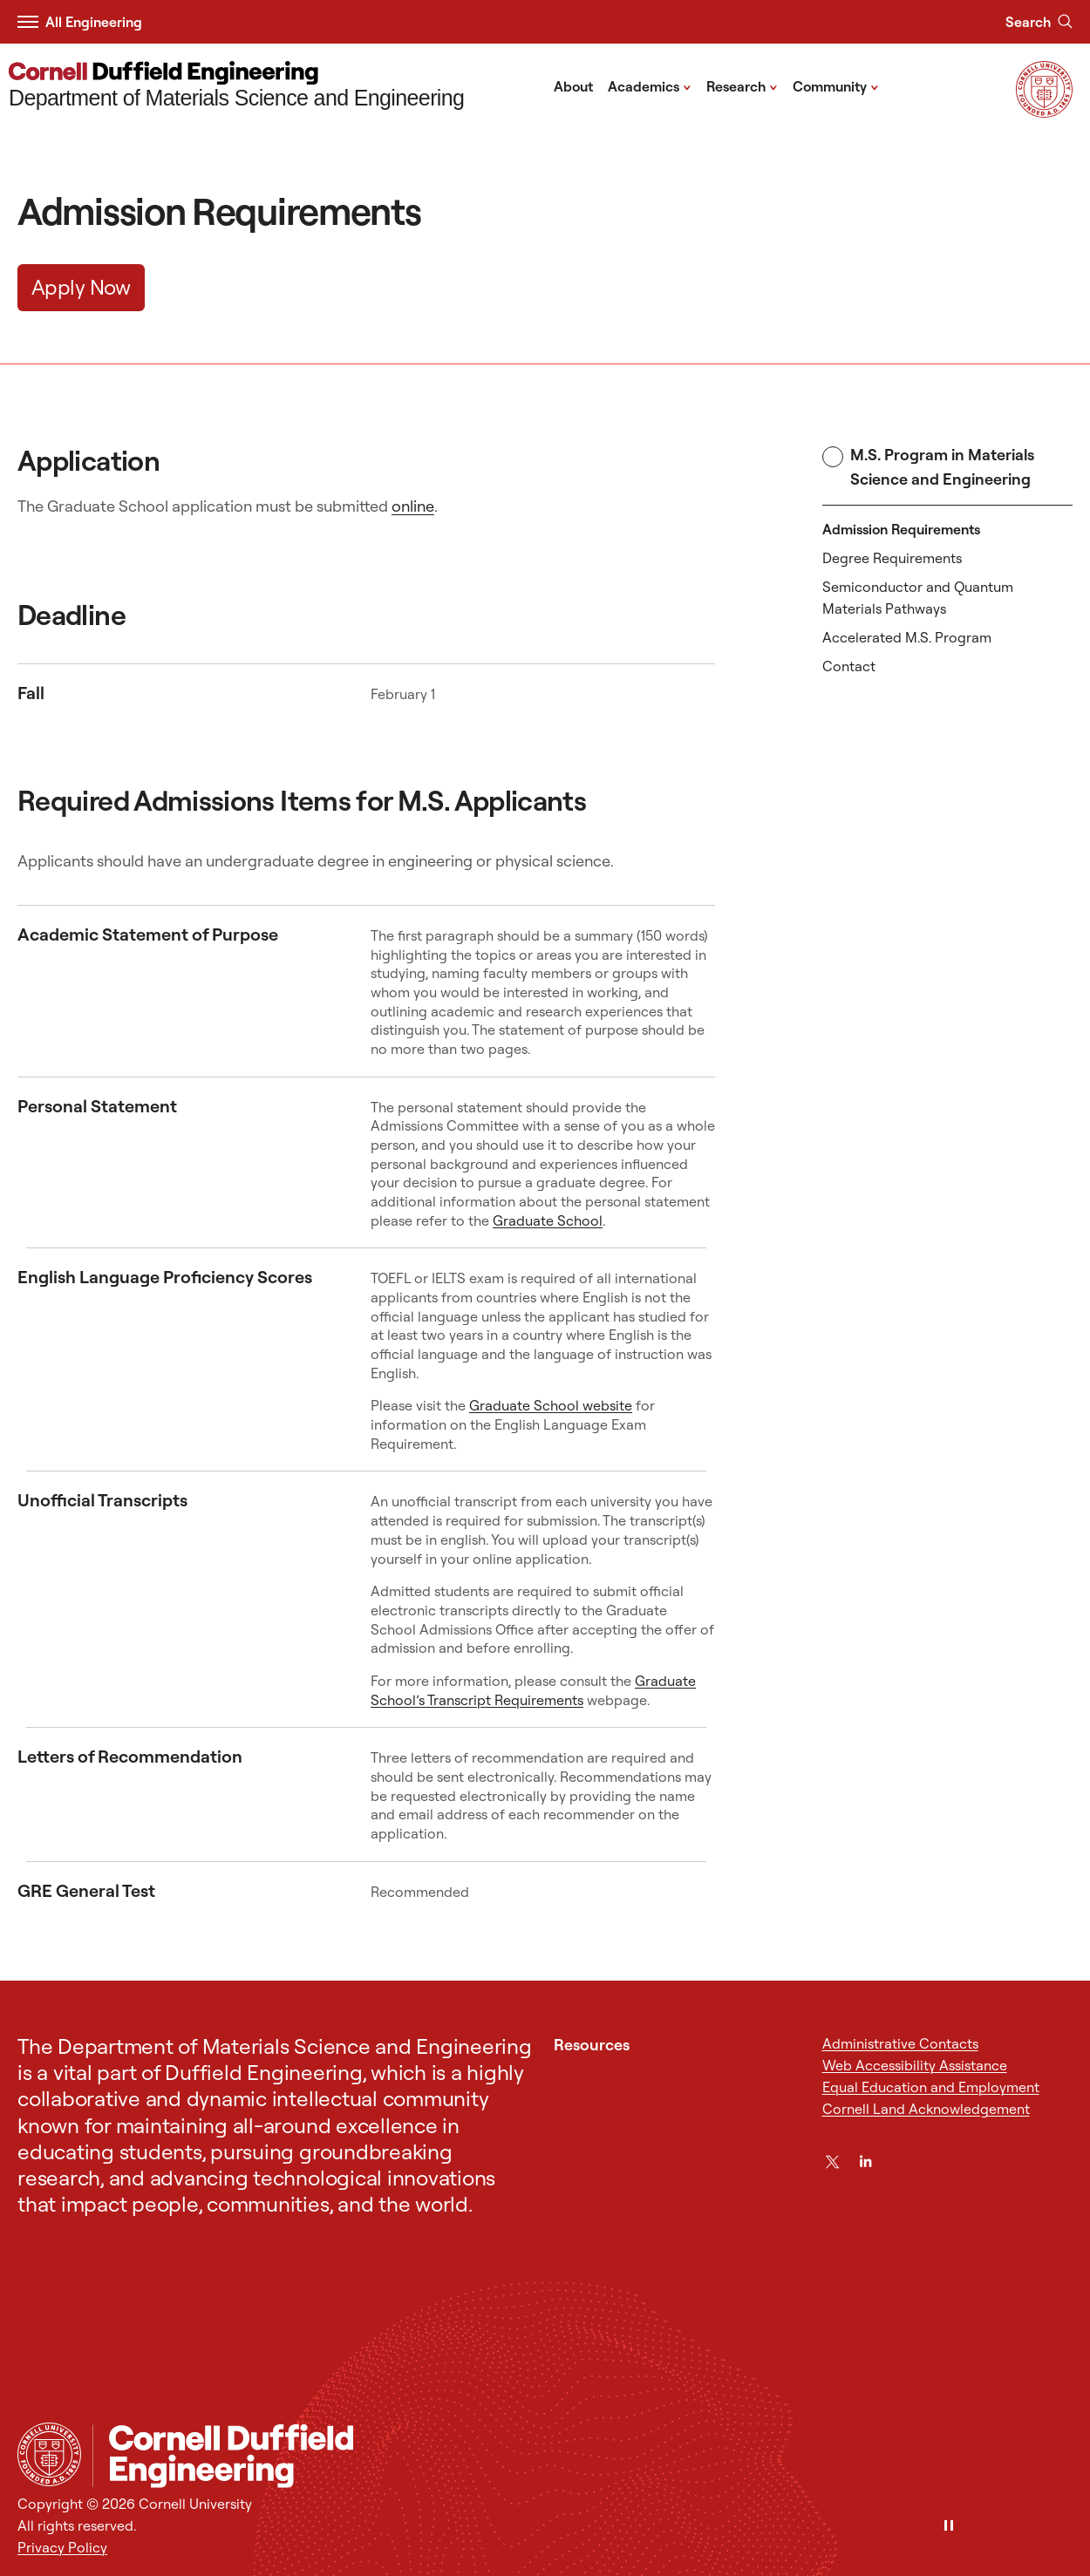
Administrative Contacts (900, 2043)
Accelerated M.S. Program (906, 637)
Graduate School (548, 1220)
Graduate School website (550, 1405)
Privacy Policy (62, 2547)
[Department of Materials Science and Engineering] (236, 86)
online (413, 506)
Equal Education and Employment (930, 2087)
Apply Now (81, 287)
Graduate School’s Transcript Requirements (533, 1690)
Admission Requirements (901, 529)
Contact (848, 666)
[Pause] (949, 2527)
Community (836, 85)
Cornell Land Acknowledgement (926, 2108)
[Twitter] (832, 2161)
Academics (649, 85)
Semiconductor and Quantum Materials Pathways (917, 597)
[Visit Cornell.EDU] (1044, 112)
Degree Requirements (892, 558)
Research (742, 85)
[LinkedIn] (865, 2161)
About (573, 86)
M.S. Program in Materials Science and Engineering (928, 467)
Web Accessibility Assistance (914, 2065)
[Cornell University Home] (49, 2454)
